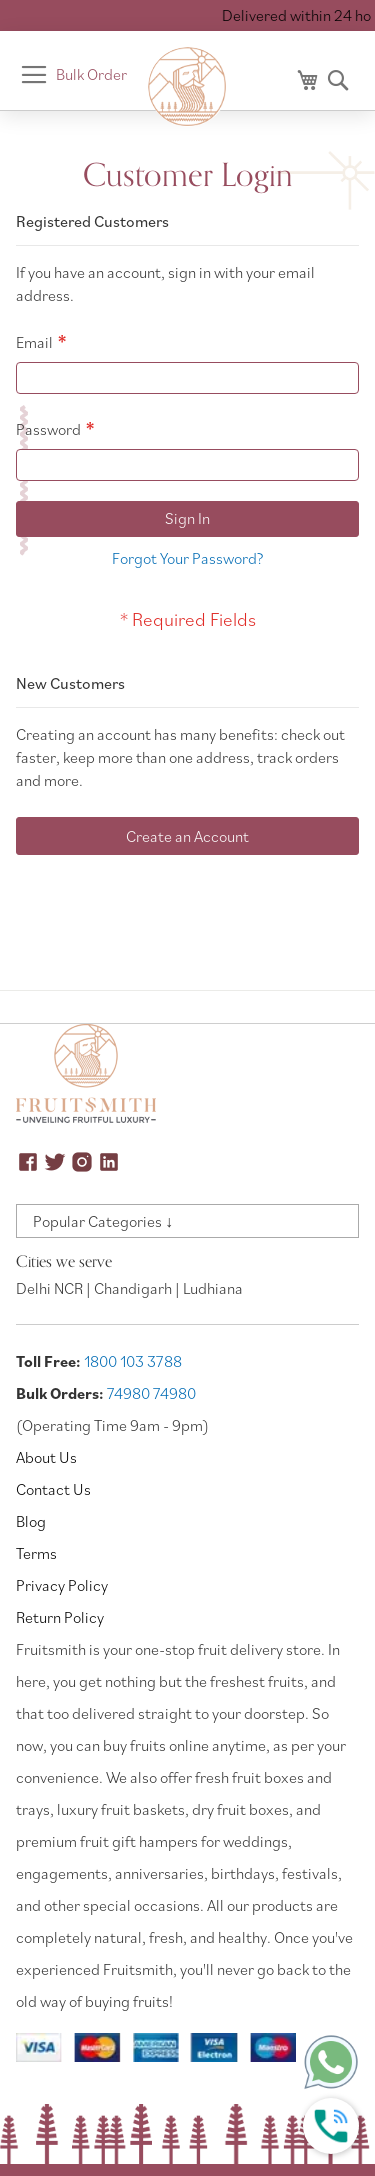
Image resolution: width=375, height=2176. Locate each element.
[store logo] (188, 87)
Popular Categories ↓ (103, 1221)
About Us (46, 1457)
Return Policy (60, 1617)
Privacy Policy (62, 1585)
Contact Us (53, 1489)
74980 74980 (151, 1393)
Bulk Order (91, 74)
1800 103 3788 (133, 1361)
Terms (36, 1553)
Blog (31, 1521)
